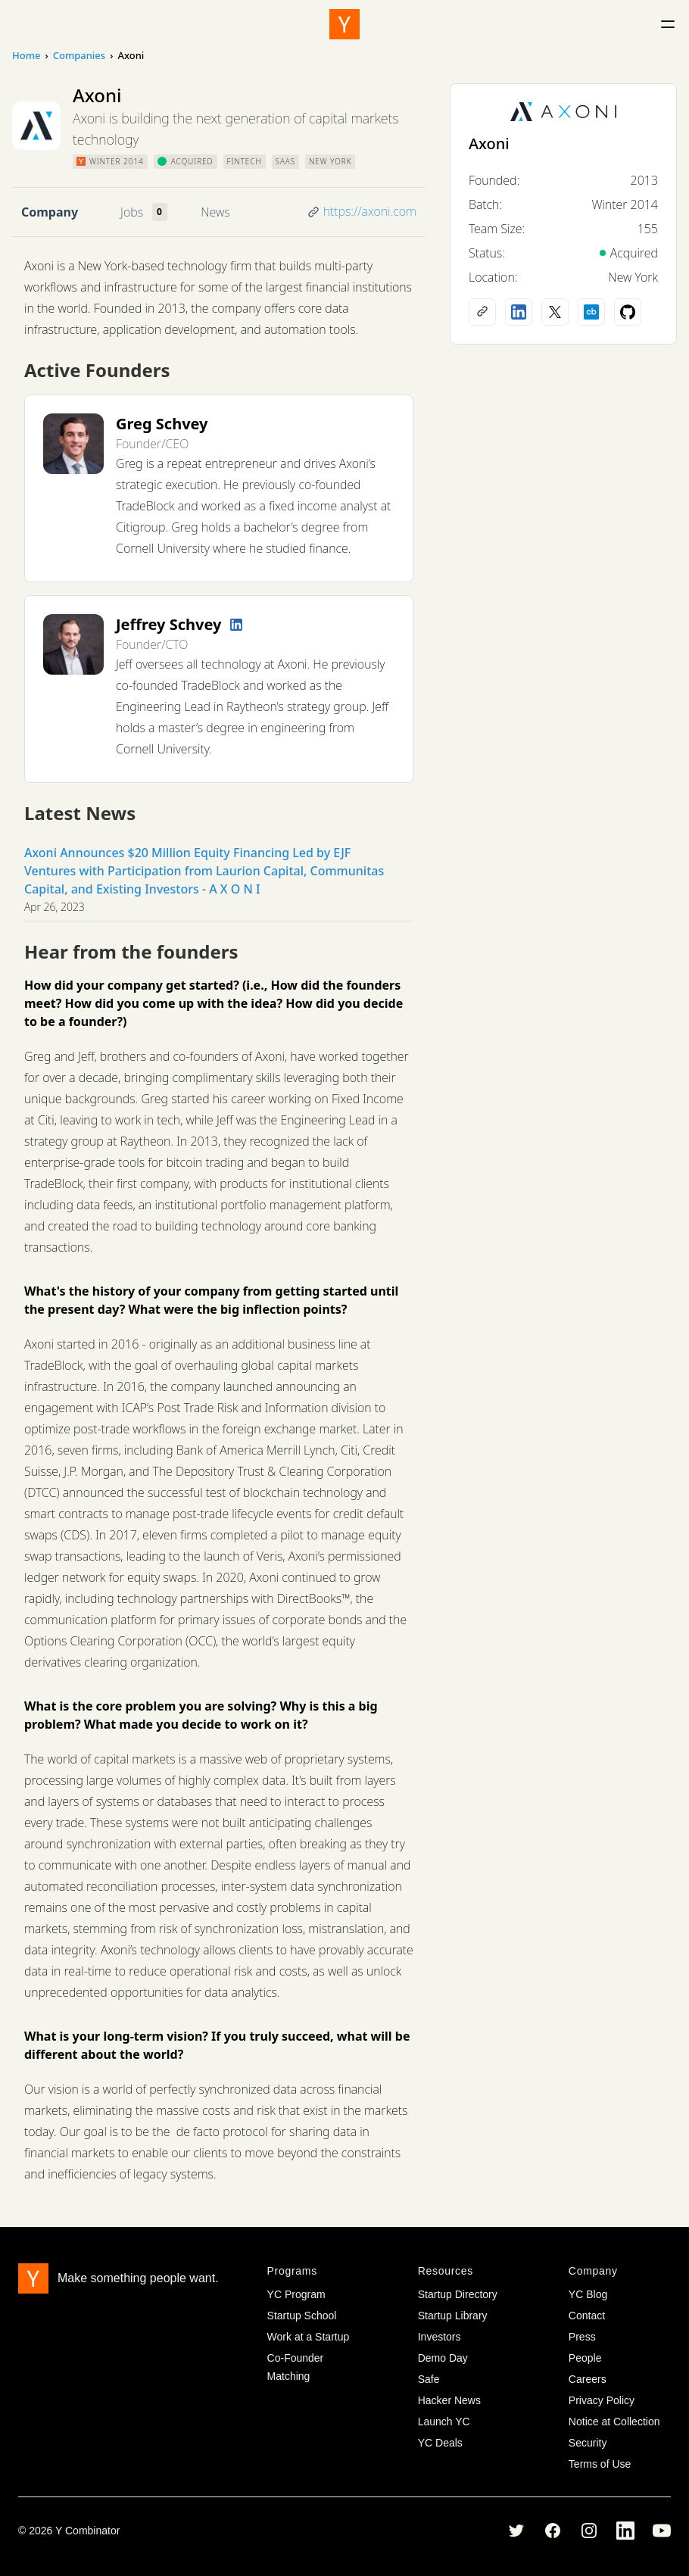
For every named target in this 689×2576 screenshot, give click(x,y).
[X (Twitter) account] (555, 312)
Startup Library (453, 2315)
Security (588, 2443)
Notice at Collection (614, 2421)
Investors (439, 2337)
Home (26, 55)
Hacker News (449, 2400)
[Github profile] (627, 312)
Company (49, 212)
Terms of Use (600, 2464)
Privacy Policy (601, 2400)
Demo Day (443, 2358)
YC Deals (440, 2443)
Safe (429, 2379)
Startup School (302, 2315)
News (215, 212)
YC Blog (588, 2294)
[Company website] (482, 312)
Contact (587, 2315)
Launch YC (444, 2421)
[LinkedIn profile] (236, 625)
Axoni (489, 143)
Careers (587, 2379)
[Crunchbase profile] (591, 312)
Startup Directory (457, 2294)
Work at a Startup (308, 2337)
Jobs (131, 212)
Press (582, 2337)
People (585, 2358)
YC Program (296, 2294)
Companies (79, 55)
